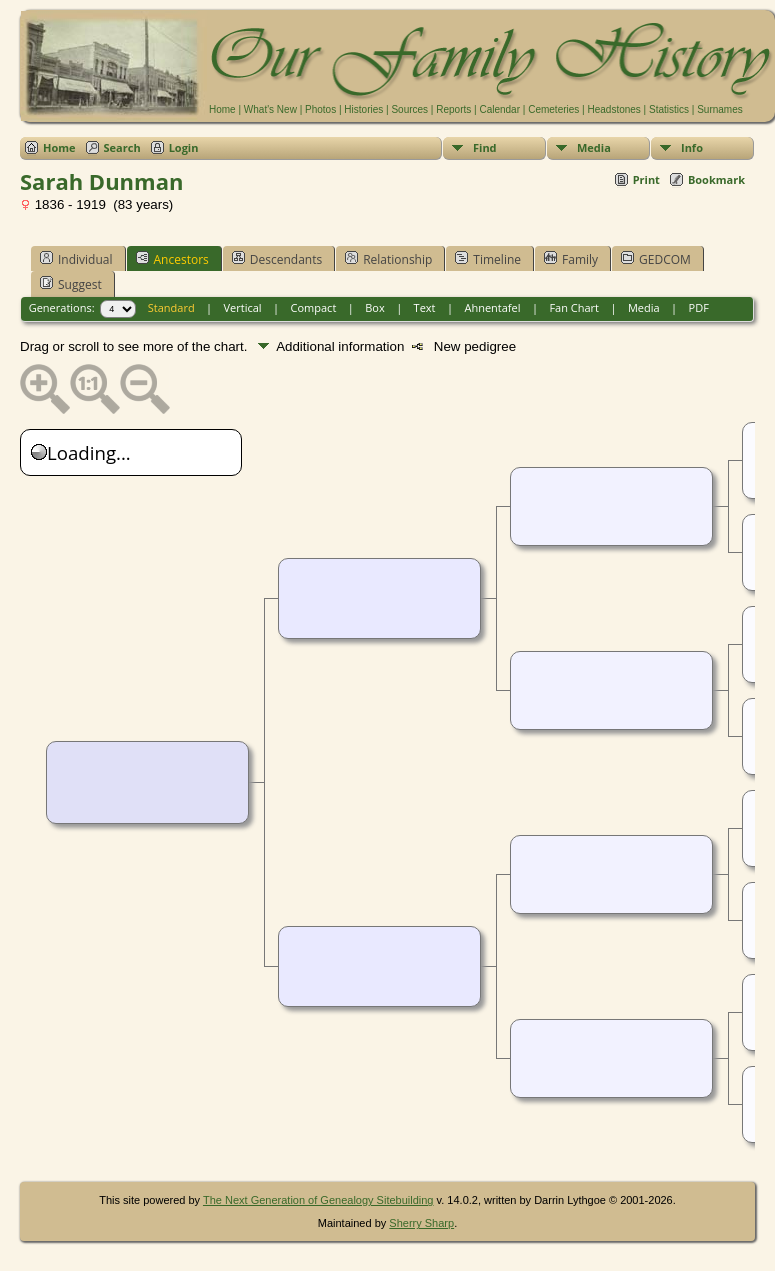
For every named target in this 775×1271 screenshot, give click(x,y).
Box (374, 307)
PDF (699, 307)
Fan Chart (574, 307)
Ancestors (172, 259)
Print (646, 179)
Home (222, 109)
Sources (409, 109)
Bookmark (716, 179)
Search (122, 147)
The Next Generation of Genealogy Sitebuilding (318, 1200)
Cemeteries (553, 109)
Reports (453, 109)
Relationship (388, 259)
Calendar (499, 109)
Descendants (277, 259)
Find (485, 147)
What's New (270, 109)
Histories (363, 109)
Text (425, 307)
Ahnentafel (492, 307)
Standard (171, 307)
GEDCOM (656, 259)
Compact (314, 307)
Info (692, 147)
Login (184, 147)
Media (594, 147)
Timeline (488, 259)
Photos (320, 109)
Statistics (669, 109)
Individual (76, 259)
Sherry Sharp (421, 1223)
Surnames (720, 109)
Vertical (243, 307)
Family (571, 259)
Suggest (71, 284)
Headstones (613, 109)
